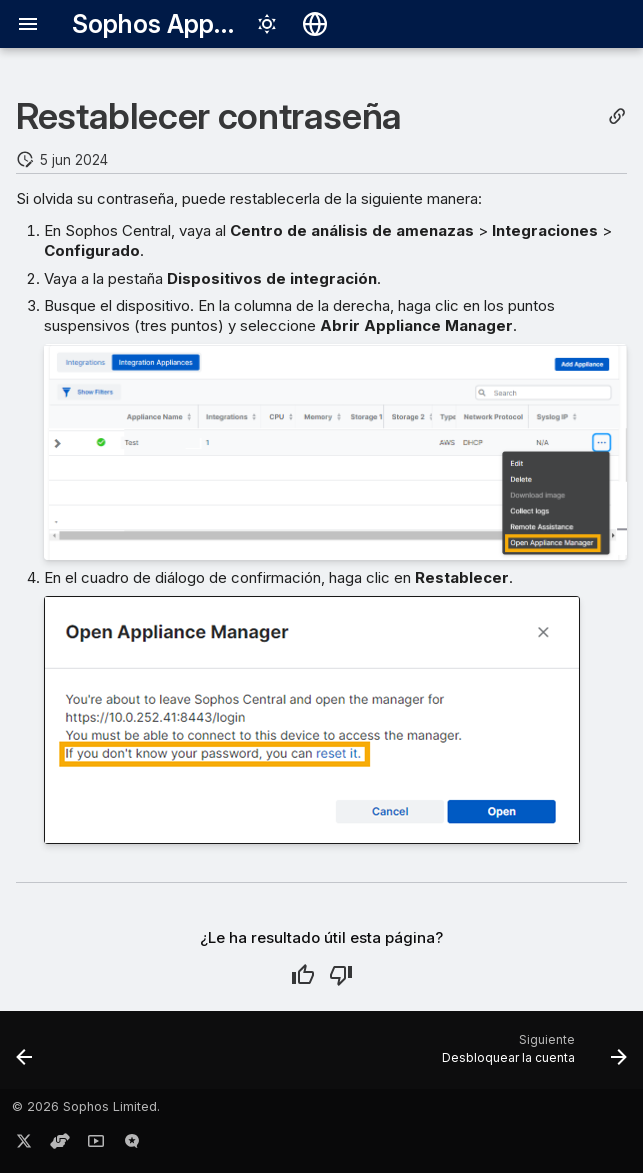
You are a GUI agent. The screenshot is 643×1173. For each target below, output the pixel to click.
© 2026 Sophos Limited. (86, 1106)
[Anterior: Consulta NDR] (26, 1056)
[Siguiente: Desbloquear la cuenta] (530, 1056)
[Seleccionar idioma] (315, 24)
